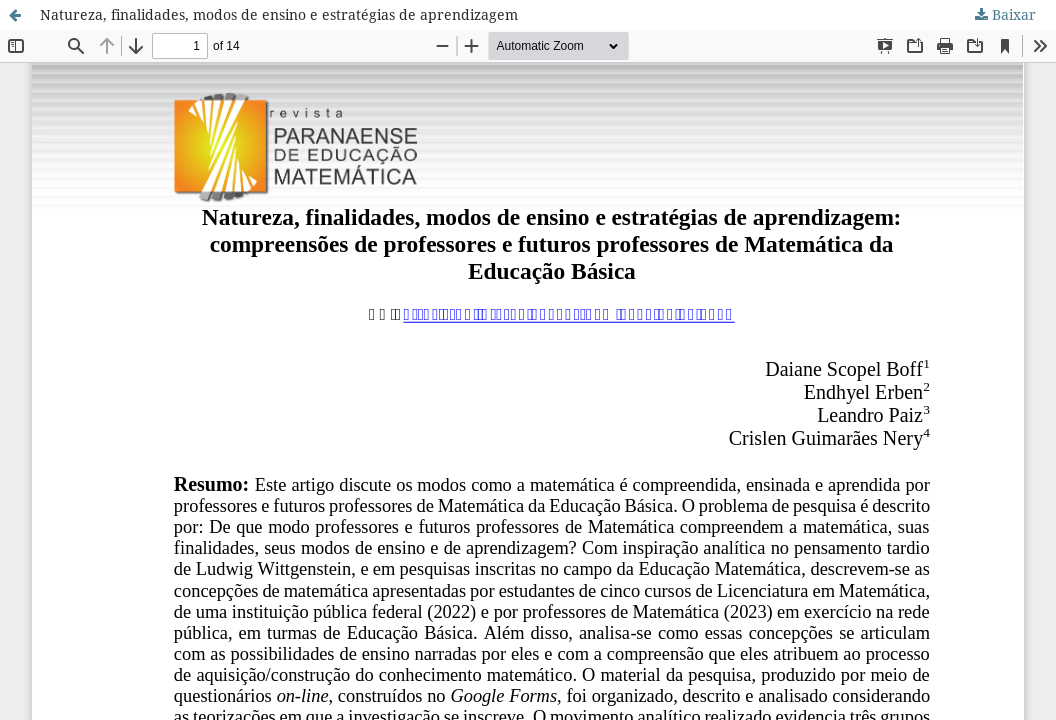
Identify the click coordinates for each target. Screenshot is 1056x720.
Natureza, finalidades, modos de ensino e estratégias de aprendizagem (279, 14)
